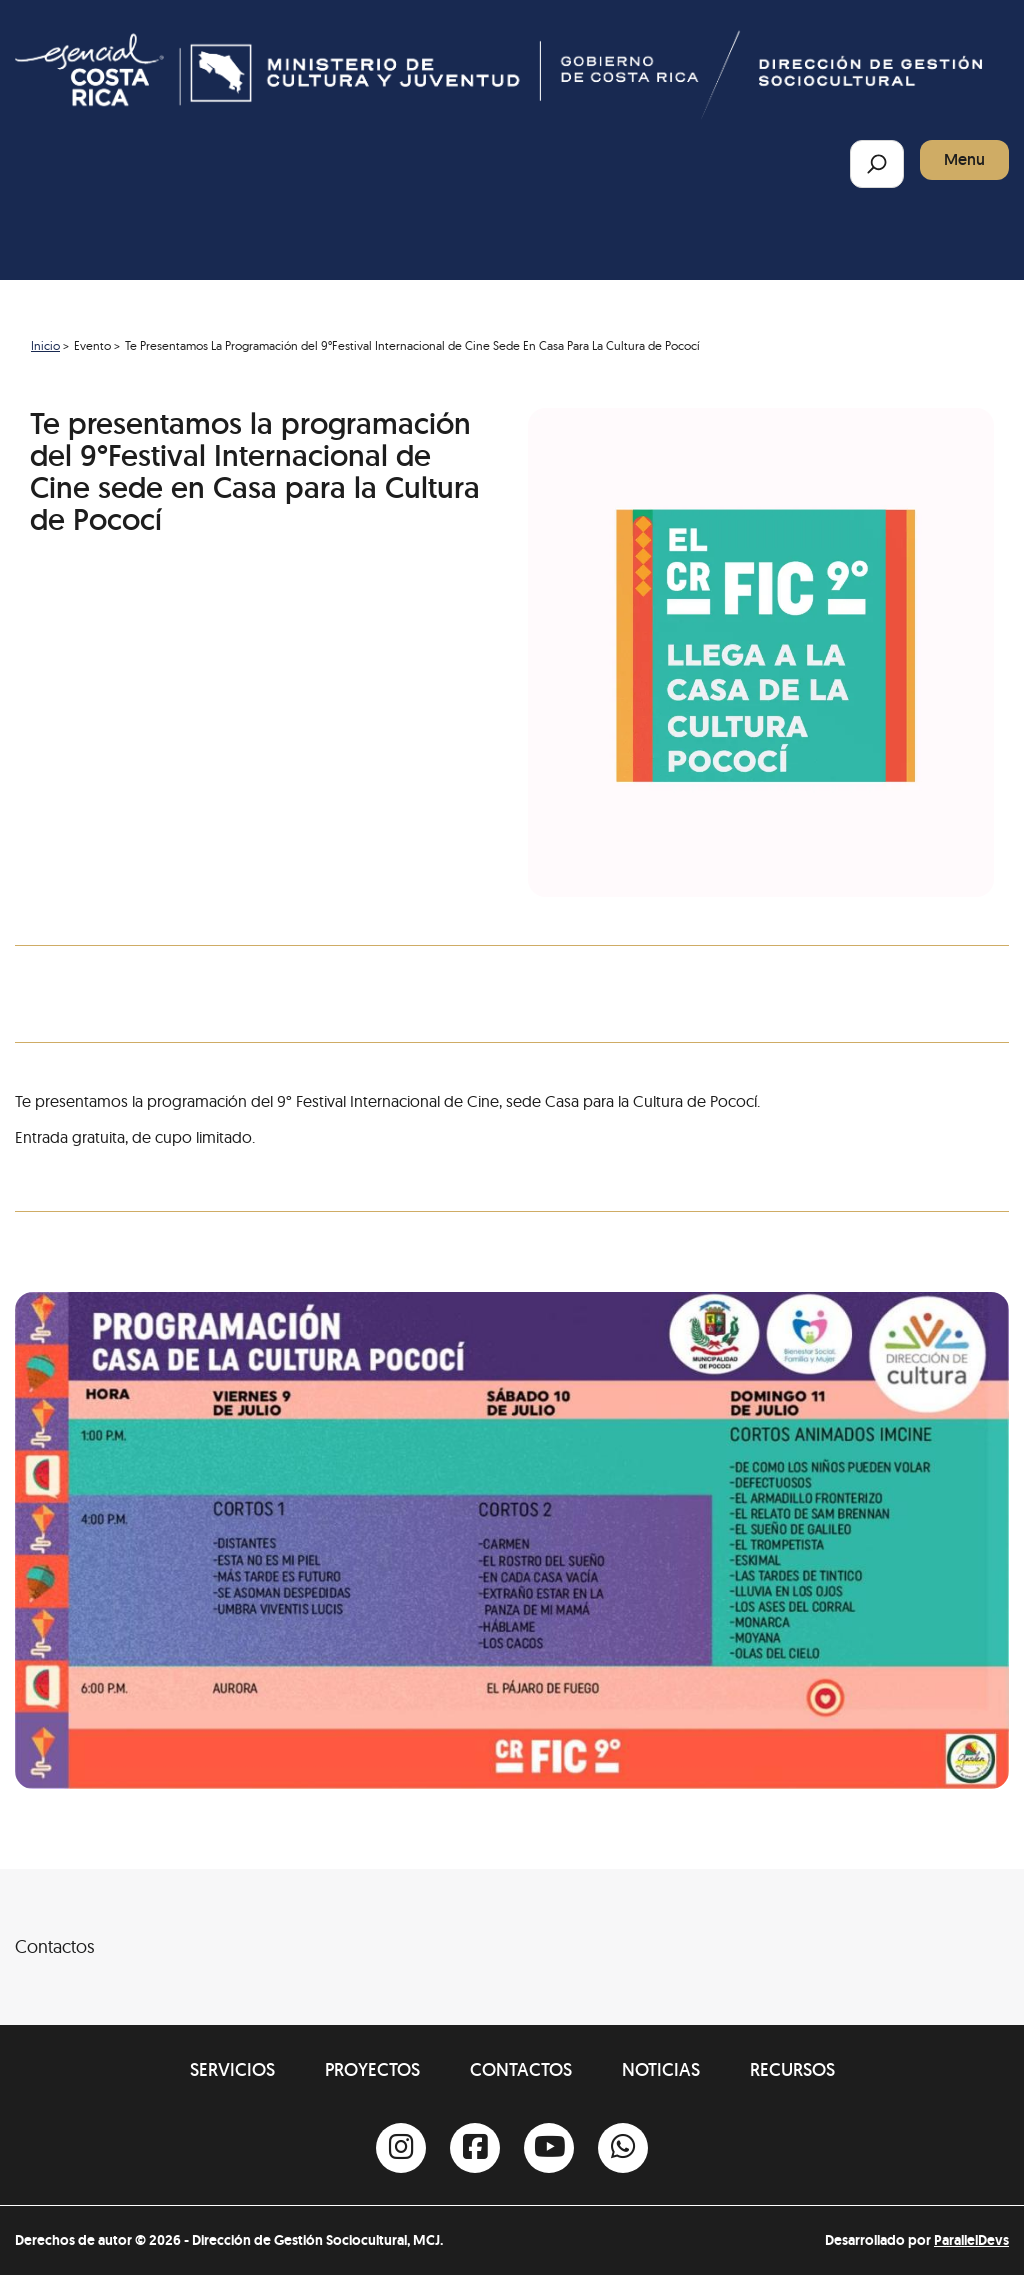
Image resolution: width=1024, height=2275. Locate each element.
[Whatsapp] (623, 2148)
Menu (964, 159)
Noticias (661, 2069)
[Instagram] (401, 2148)
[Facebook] (475, 2148)
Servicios (232, 2069)
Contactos (521, 2069)
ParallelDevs (971, 2240)
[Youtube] (549, 2148)
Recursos (792, 2069)
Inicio (45, 345)
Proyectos (372, 2069)
